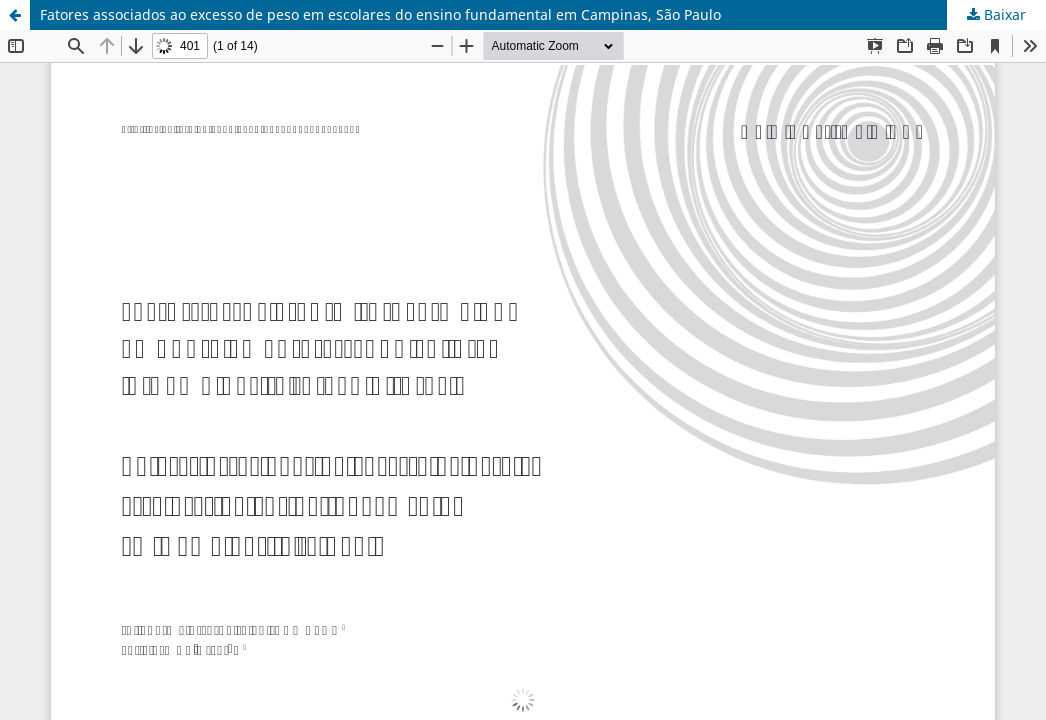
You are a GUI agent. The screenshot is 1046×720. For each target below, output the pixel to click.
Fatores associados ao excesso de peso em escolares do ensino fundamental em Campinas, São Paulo (380, 14)
